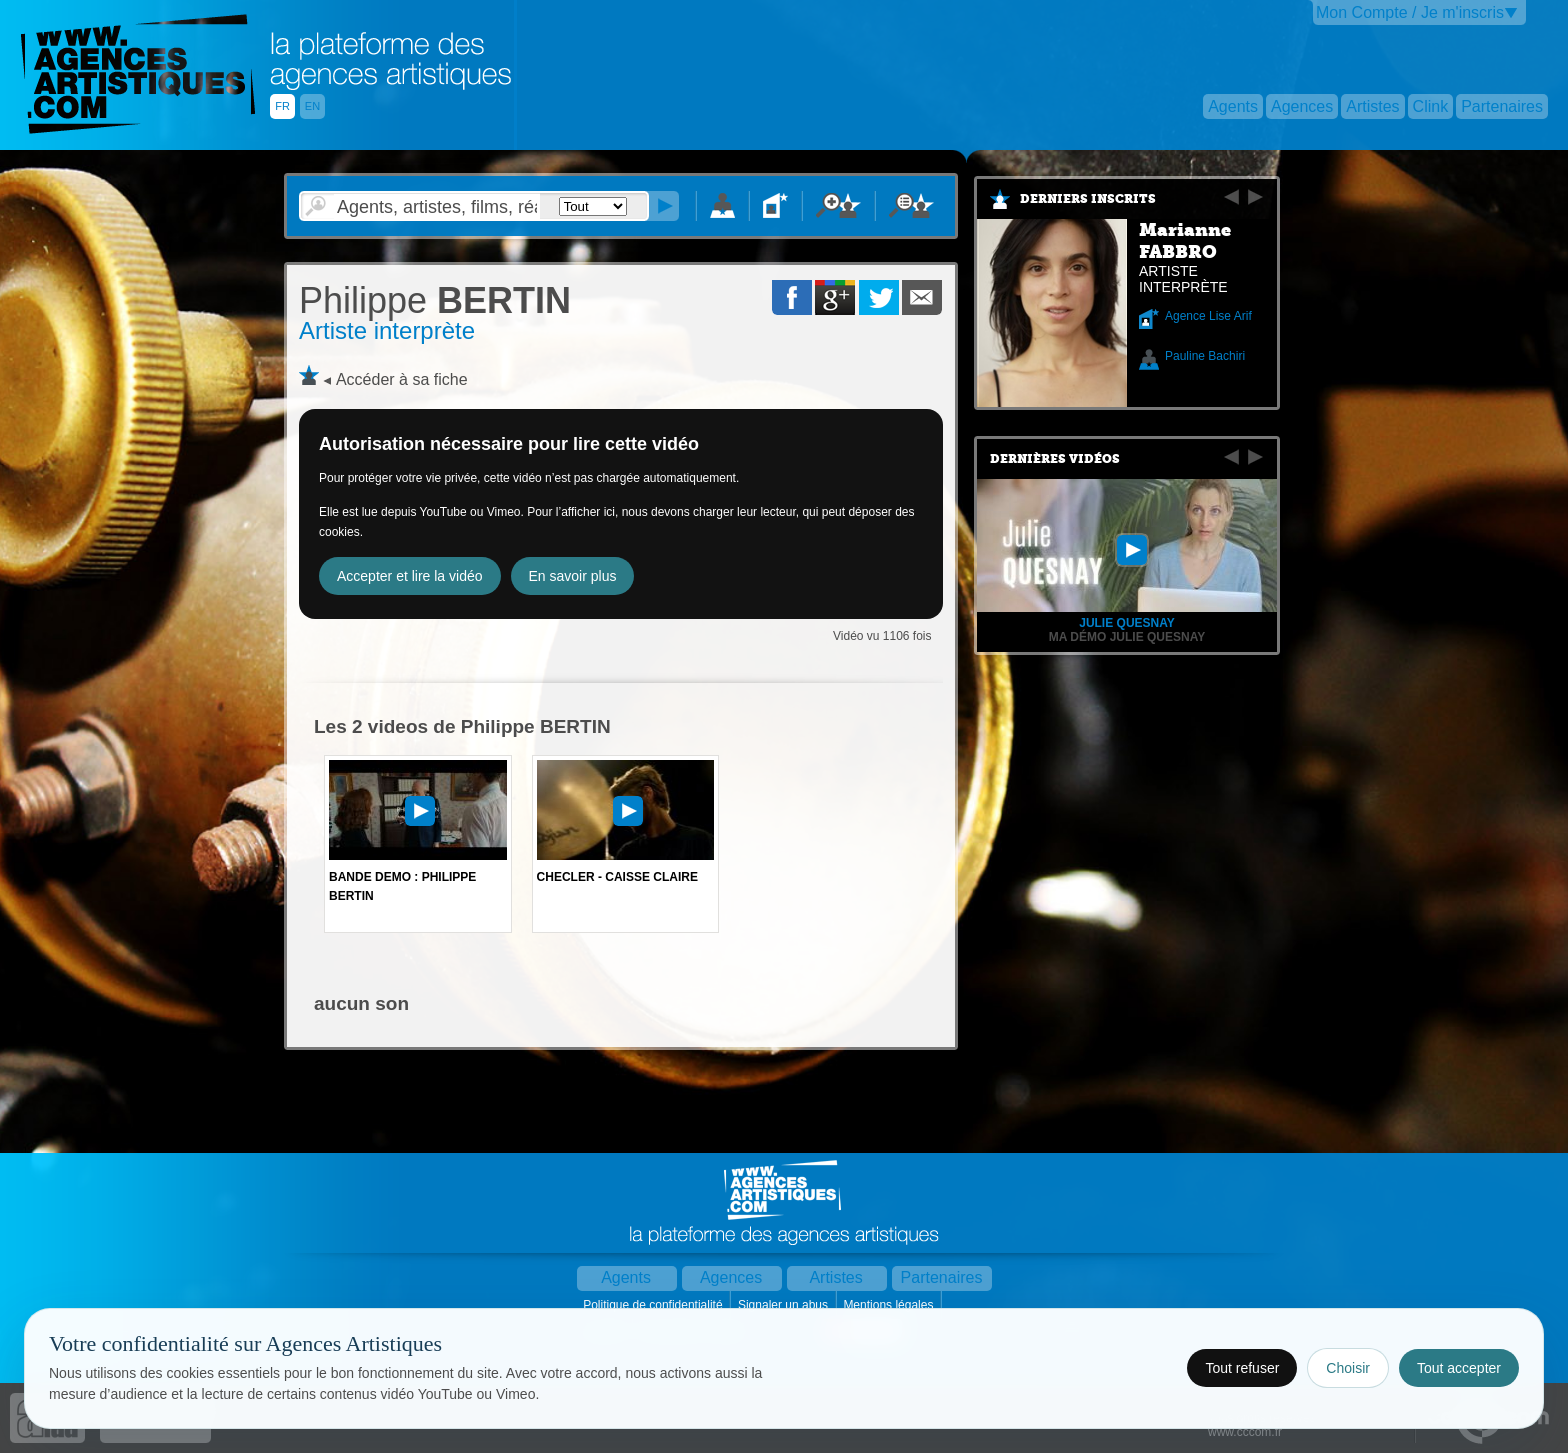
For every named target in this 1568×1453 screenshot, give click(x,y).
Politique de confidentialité (654, 1305)
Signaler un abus (784, 1305)
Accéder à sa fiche (402, 379)
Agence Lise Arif (1208, 316)
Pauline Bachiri (1205, 356)
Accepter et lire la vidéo (410, 576)
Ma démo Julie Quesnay (1127, 637)
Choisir (1348, 1368)
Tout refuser (1242, 1368)
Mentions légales (889, 1305)
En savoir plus (573, 576)
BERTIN (435, 300)
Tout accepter (1459, 1368)
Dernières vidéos (1055, 459)
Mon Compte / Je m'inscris (1410, 12)
